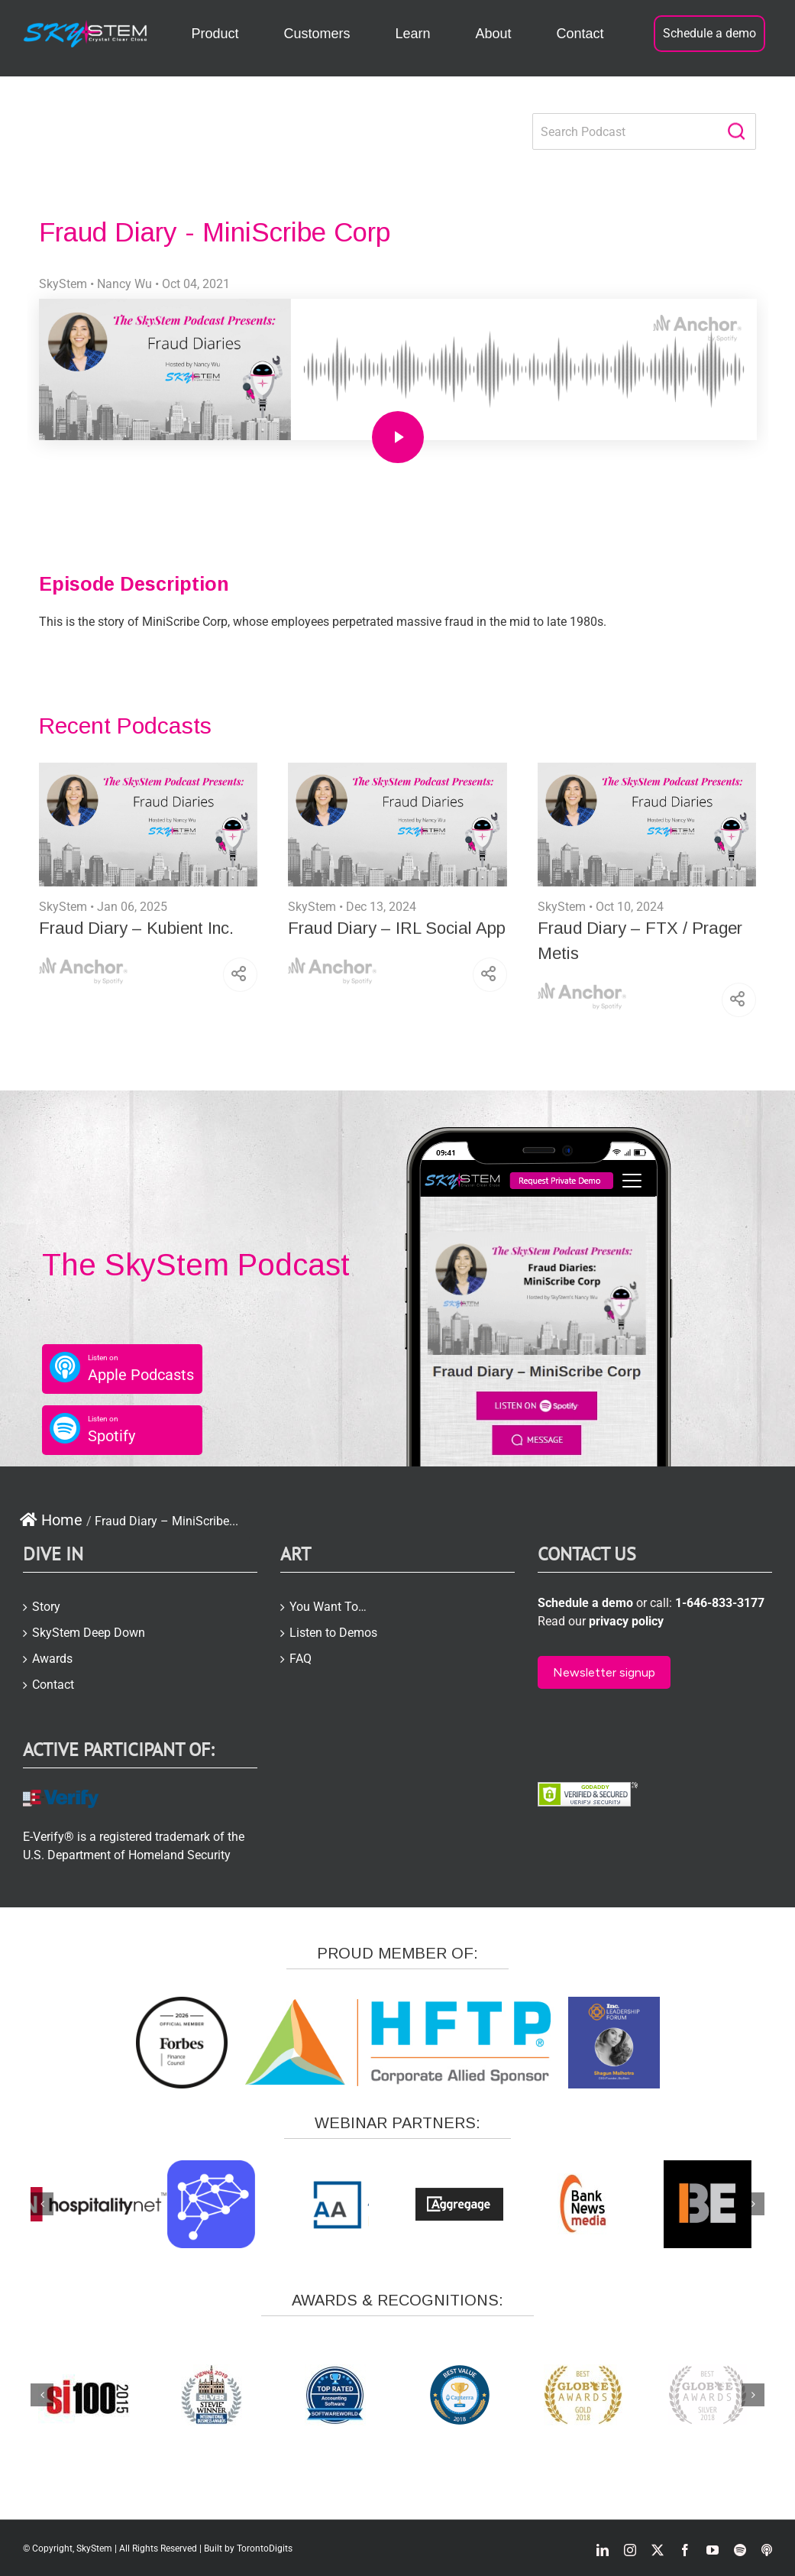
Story (46, 1606)
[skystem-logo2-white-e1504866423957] (86, 25)
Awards (52, 1658)
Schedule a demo (709, 33)
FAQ (300, 1658)
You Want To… (328, 1606)
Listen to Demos (333, 1632)
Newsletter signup (604, 1672)
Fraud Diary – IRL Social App (397, 928)
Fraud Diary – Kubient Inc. (136, 928)
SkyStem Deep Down (88, 1632)
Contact (53, 1684)
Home (51, 1520)
